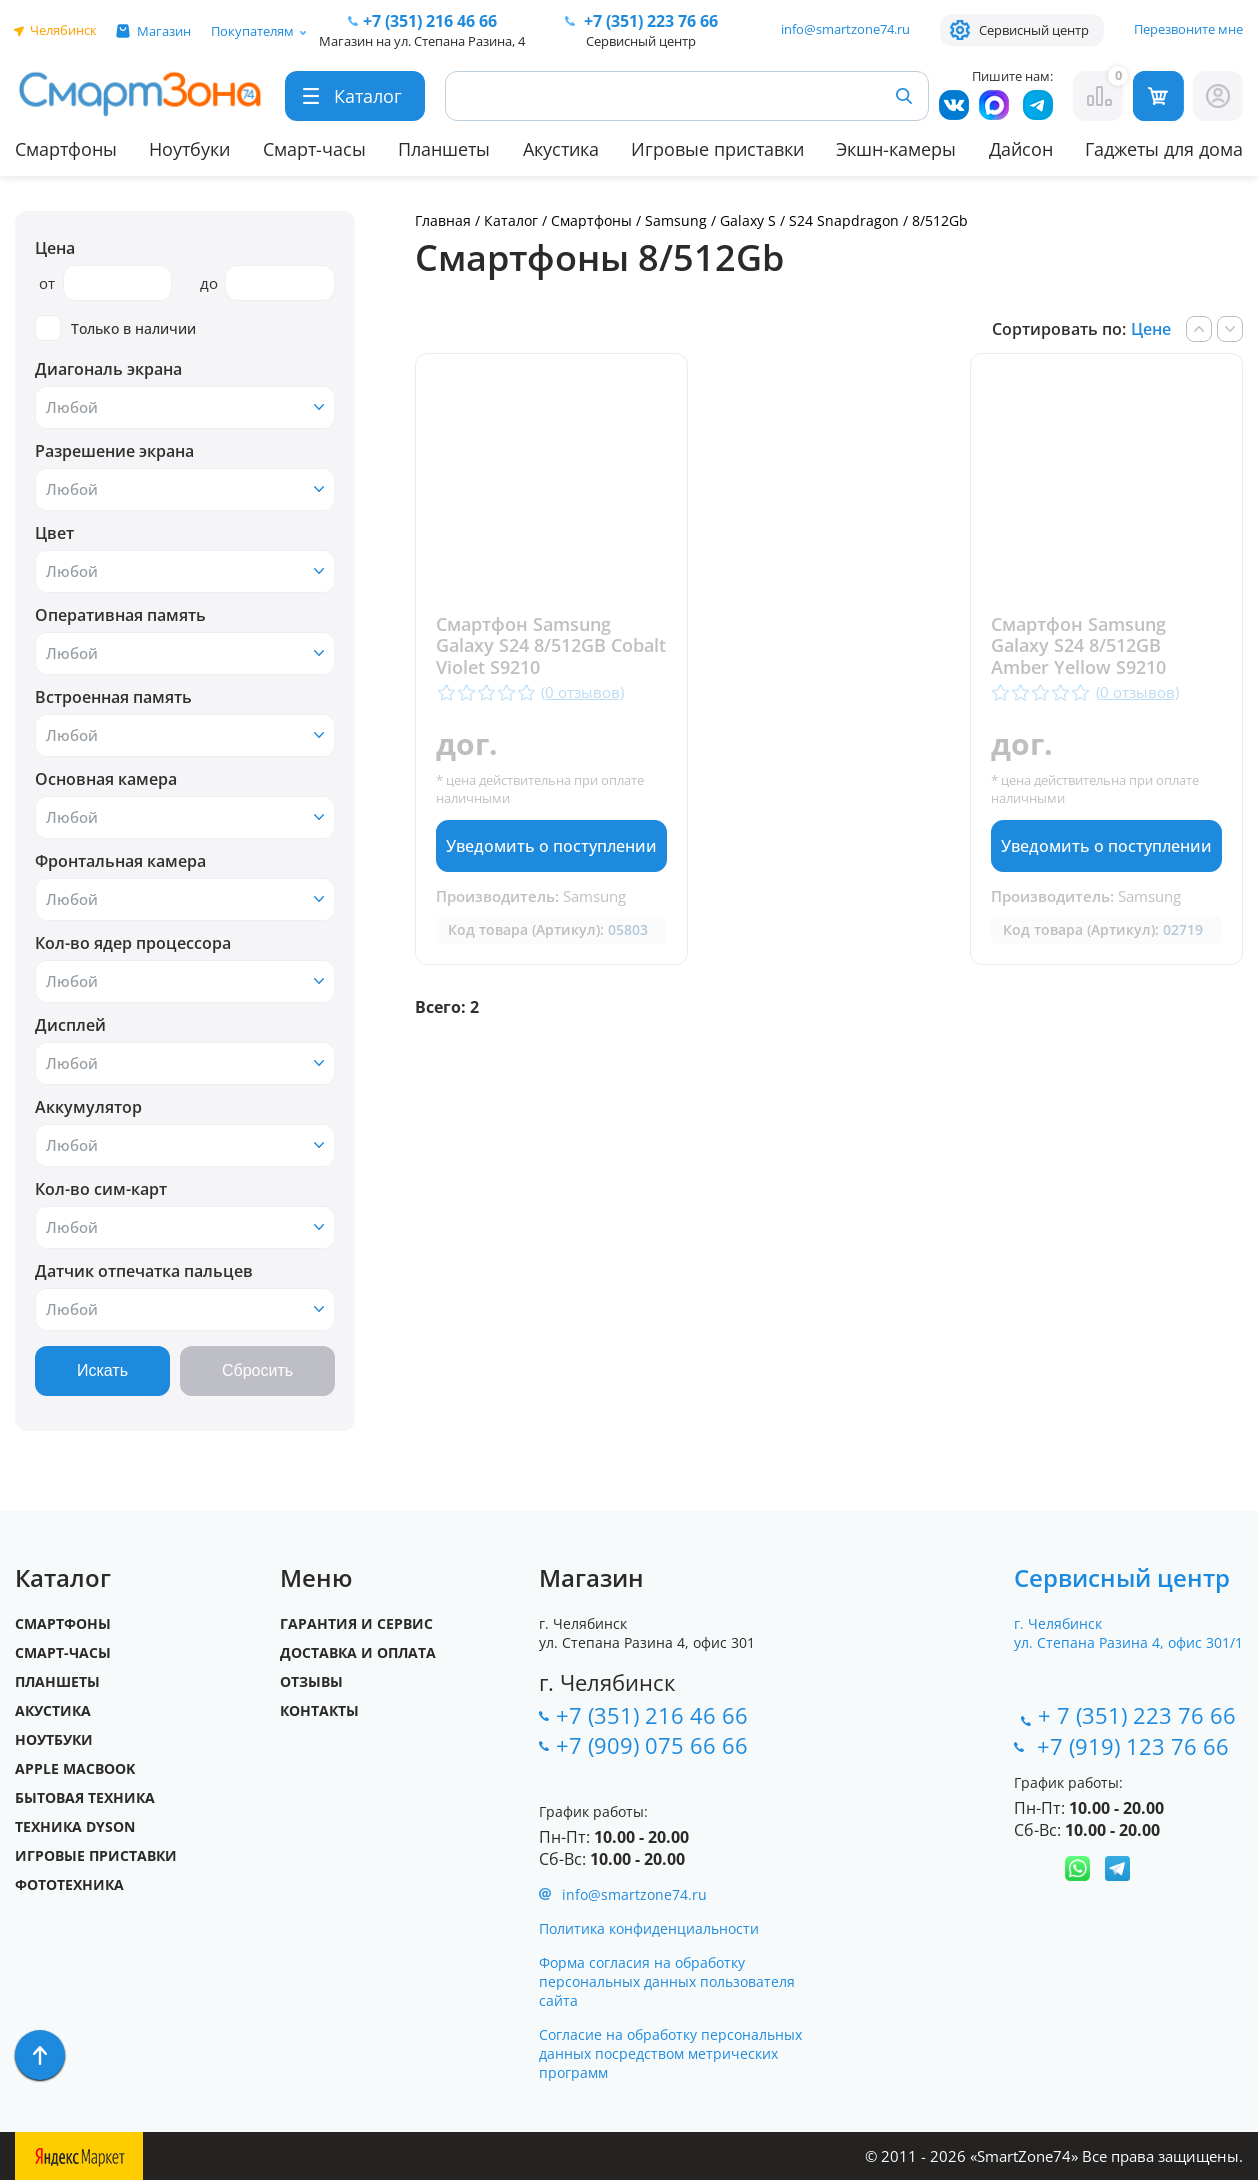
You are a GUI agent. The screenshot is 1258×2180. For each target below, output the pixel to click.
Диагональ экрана (108, 369)
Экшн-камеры (896, 149)
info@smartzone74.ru (845, 29)
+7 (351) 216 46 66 (652, 1715)
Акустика (561, 149)
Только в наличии (115, 328)
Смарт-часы (314, 149)
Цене (1151, 329)
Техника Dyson (75, 1826)
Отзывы (311, 1681)
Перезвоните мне (1188, 29)
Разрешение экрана (114, 451)
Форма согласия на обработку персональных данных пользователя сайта (667, 1981)
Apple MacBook (75, 1768)
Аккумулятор (88, 1107)
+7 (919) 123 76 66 (1136, 1746)
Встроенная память (113, 697)
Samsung (676, 220)
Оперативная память (120, 615)
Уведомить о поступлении (547, 846)
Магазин (164, 31)
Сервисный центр (1034, 30)
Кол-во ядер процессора (133, 943)
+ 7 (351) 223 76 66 (1137, 1715)
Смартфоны (66, 149)
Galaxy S (748, 220)
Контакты (319, 1710)
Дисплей (70, 1025)
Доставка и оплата (358, 1652)
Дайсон (1021, 149)
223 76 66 (649, 21)
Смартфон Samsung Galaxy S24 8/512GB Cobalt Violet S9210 (523, 646)
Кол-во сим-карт (101, 1189)
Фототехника (69, 1884)
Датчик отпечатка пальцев (144, 1271)
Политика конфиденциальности (649, 1928)
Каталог (511, 220)
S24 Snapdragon (844, 220)
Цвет (54, 533)
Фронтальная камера (120, 861)
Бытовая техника (85, 1797)
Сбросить (257, 1370)
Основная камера (106, 779)
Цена (55, 248)
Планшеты (444, 149)
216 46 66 (430, 21)
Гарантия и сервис (356, 1623)
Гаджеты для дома (1164, 149)
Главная (443, 220)
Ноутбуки (189, 149)
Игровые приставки (717, 149)
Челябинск (63, 30)
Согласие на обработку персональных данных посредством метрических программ (670, 2053)
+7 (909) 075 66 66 (652, 1745)
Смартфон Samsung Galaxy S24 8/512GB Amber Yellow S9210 (1085, 646)
